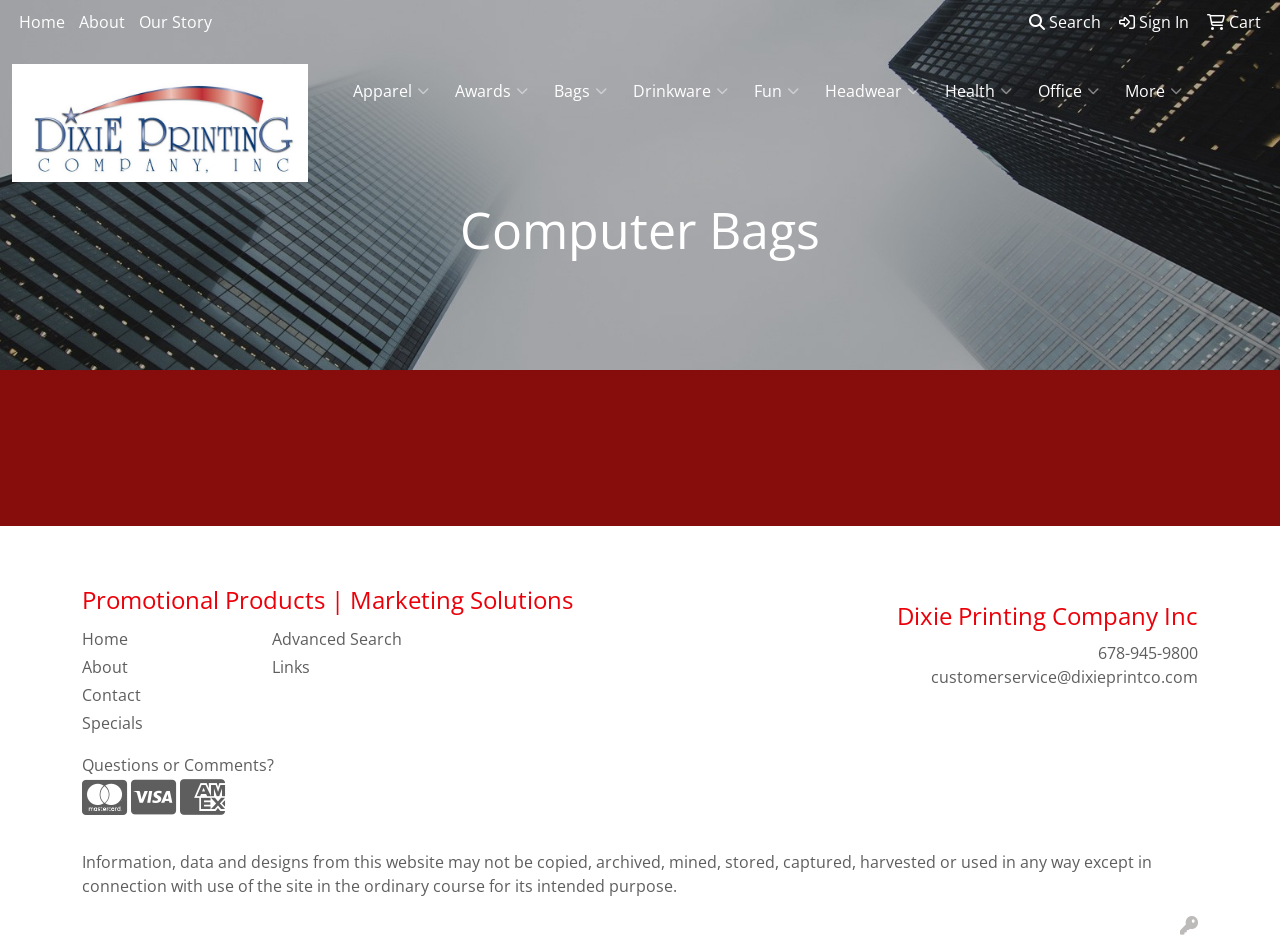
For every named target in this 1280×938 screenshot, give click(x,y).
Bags (580, 91)
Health (978, 91)
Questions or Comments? (178, 765)
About (102, 22)
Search (1065, 22)
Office (1068, 91)
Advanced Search (337, 639)
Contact (111, 695)
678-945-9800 (1148, 653)
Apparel (391, 91)
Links (291, 667)
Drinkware (680, 91)
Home (42, 22)
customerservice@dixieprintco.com (1064, 677)
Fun (776, 91)
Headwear (872, 91)
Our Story (175, 22)
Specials (112, 723)
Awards (491, 91)
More (1153, 91)
